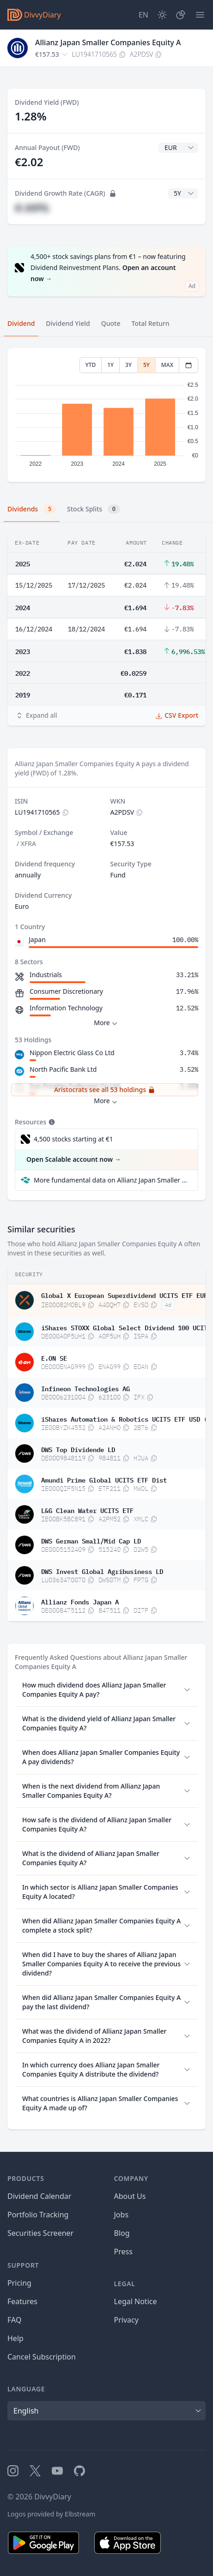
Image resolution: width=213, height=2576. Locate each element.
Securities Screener (40, 2233)
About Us (130, 2196)
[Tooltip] (50, 1122)
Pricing (19, 2283)
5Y (146, 365)
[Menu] (200, 15)
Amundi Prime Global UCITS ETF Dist (104, 1479)
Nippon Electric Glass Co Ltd (72, 1052)
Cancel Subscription (41, 2357)
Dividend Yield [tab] (68, 323)
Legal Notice (135, 2301)
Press (123, 2251)
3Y (128, 365)
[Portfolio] (180, 14)
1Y (110, 365)
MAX (167, 365)
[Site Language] (143, 14)
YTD (90, 365)
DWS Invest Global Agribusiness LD (102, 1570)
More (106, 1023)
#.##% (32, 207)
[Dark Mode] (162, 14)
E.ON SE (54, 1357)
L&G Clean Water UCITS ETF (87, 1509)
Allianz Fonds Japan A (80, 1601)
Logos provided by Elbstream (51, 2514)
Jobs (121, 2215)
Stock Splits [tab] (93, 509)
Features (22, 2301)
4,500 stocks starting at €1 (73, 1139)
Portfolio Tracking (37, 2215)
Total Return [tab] (151, 323)
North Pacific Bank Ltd (63, 1069)
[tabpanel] (106, 415)
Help (15, 2338)
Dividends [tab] (31, 509)
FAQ (14, 2320)
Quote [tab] (111, 323)
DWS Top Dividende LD (78, 1448)
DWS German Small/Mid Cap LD (91, 1540)
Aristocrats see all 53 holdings (104, 1089)
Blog (122, 2233)
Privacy (126, 2320)
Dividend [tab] (21, 323)
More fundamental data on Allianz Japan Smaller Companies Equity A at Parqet (112, 1180)
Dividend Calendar (39, 2196)
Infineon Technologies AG (85, 1388)
